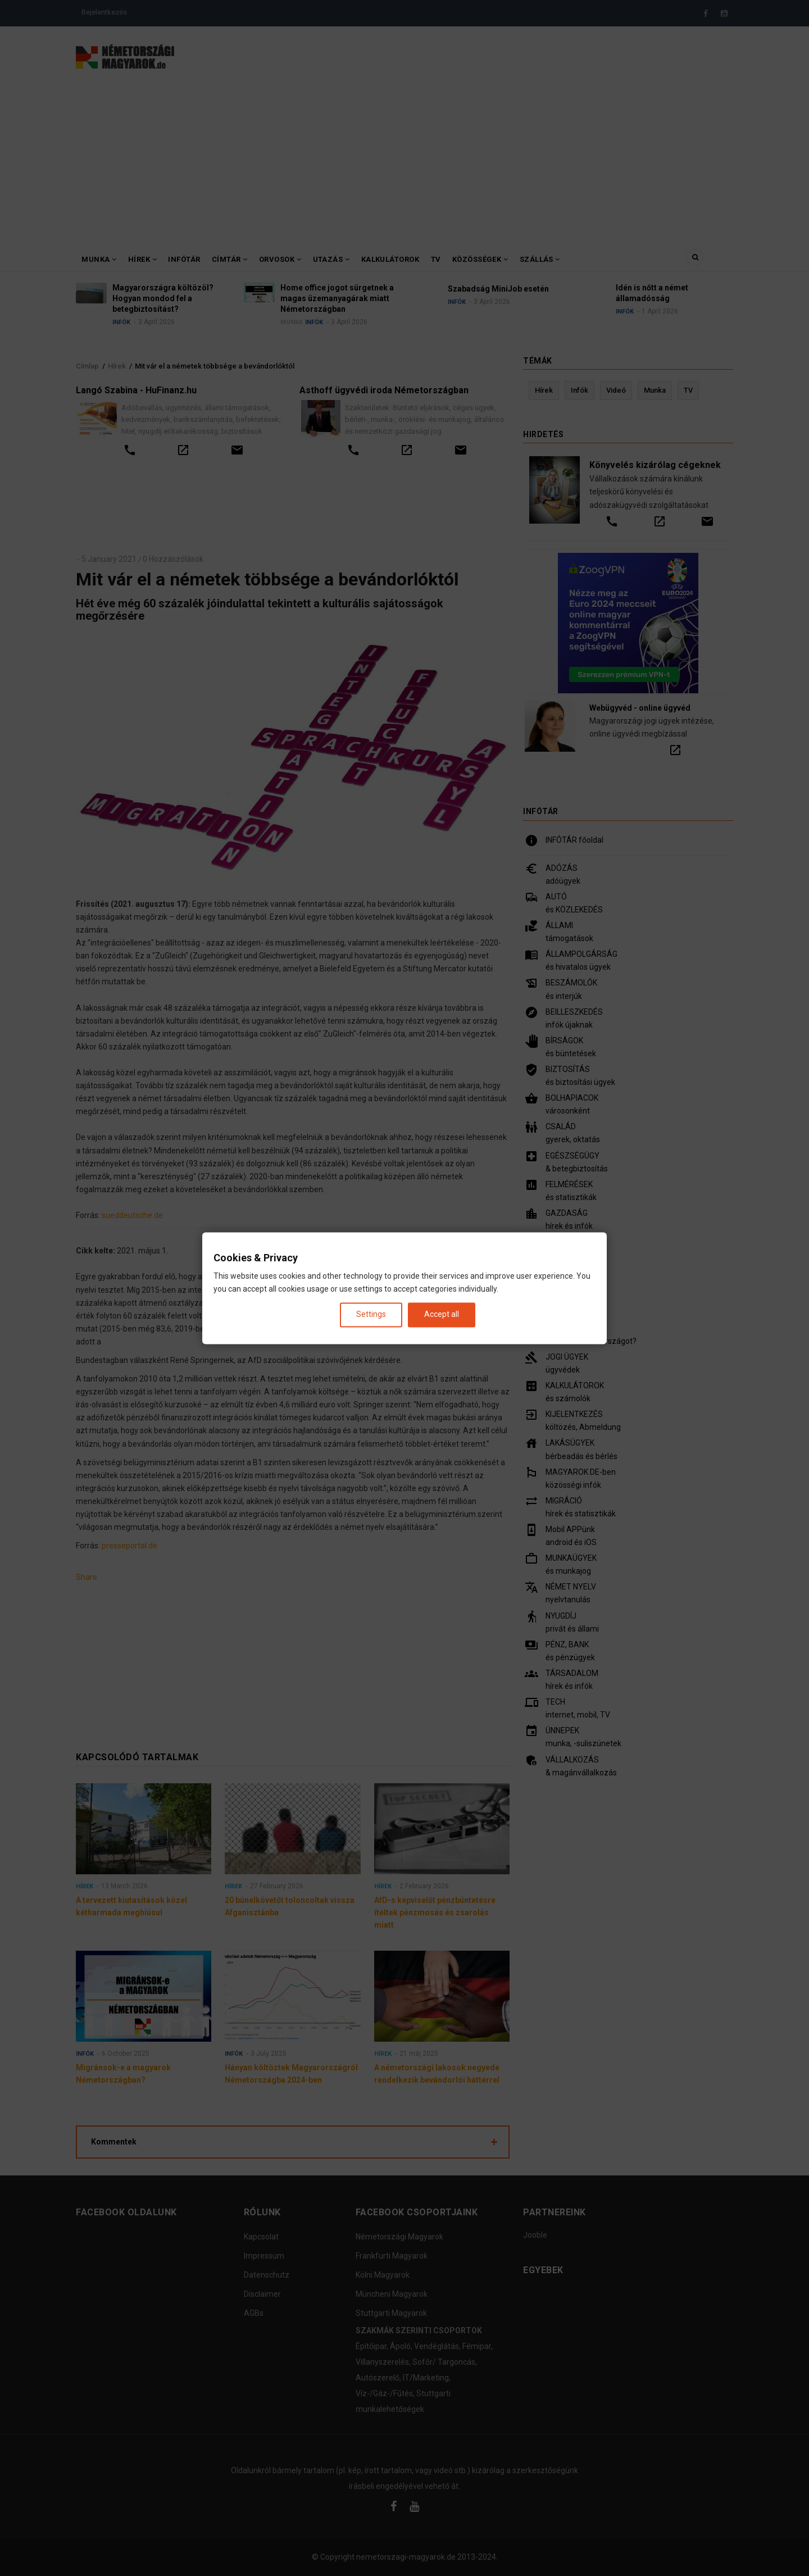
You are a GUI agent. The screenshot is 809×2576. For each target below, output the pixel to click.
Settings (371, 1314)
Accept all (441, 1314)
